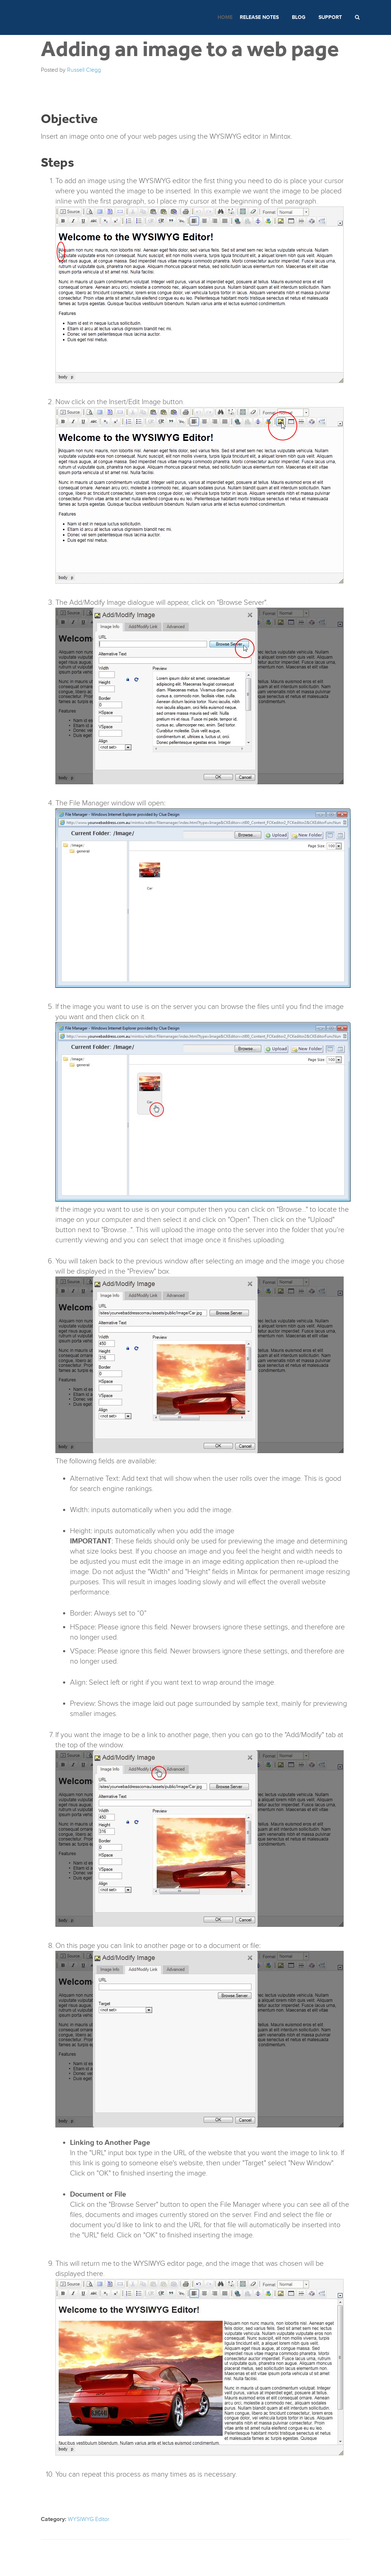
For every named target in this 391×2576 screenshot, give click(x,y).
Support (330, 17)
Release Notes (259, 17)
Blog (298, 17)
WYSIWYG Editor (88, 2519)
